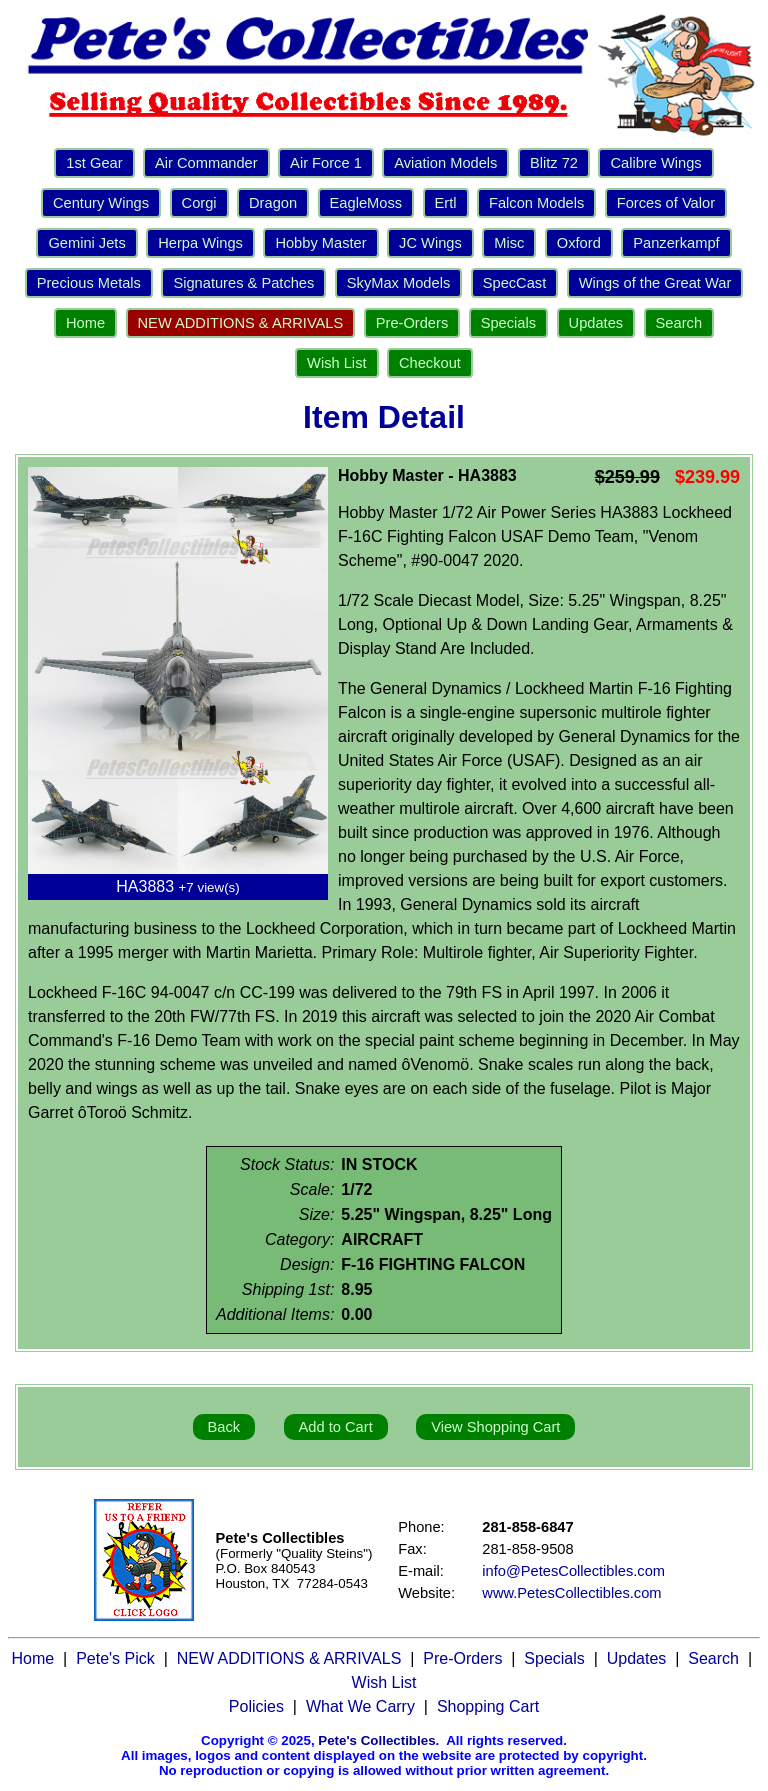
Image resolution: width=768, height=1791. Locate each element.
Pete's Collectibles (376, 1740)
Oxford (579, 243)
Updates (596, 323)
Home (85, 323)
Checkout (430, 363)
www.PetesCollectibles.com (571, 1593)
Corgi (199, 203)
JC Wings (430, 243)
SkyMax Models (398, 283)
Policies (256, 1706)
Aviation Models (445, 163)
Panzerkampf (676, 243)
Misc (509, 243)
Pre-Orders (412, 323)
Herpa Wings (200, 243)
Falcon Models (536, 203)
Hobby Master (320, 243)
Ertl (446, 203)
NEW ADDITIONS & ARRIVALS (241, 323)
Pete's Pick (115, 1658)
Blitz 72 (554, 163)
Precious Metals (89, 283)
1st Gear (94, 163)
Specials (508, 323)
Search (679, 323)
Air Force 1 (326, 163)
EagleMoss (366, 203)
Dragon (273, 203)
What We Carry (360, 1706)
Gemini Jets (86, 243)
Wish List (336, 363)
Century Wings (101, 203)
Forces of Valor (666, 203)
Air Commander (206, 163)
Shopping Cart (488, 1706)
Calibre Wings (655, 163)
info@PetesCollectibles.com (573, 1571)
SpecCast (515, 283)
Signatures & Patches (243, 283)
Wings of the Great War (655, 283)
